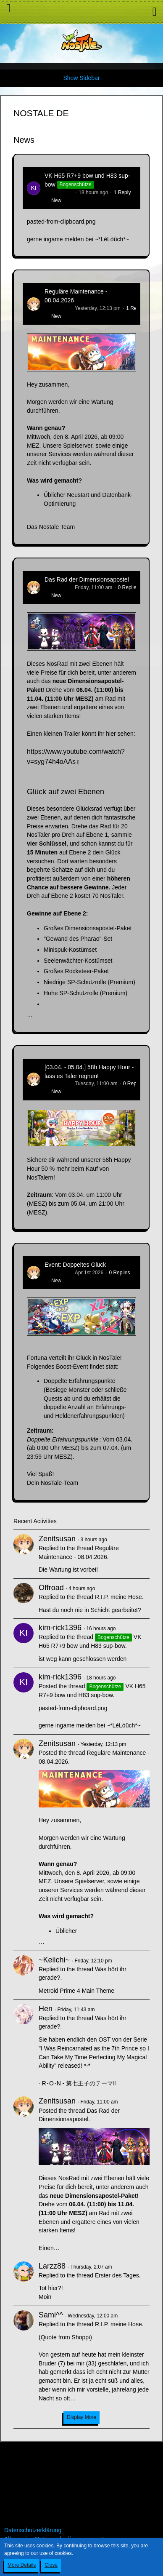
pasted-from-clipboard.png (61, 221)
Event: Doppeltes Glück (75, 1264)
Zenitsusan (57, 308)
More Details (22, 2565)
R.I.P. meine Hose (118, 1597)
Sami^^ (51, 2315)
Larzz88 (52, 2266)
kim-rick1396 (59, 192)
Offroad (51, 1587)
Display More (81, 2417)
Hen (46, 2009)
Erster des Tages (117, 2275)
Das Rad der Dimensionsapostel (87, 579)
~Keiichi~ (54, 1960)
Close (51, 2565)
